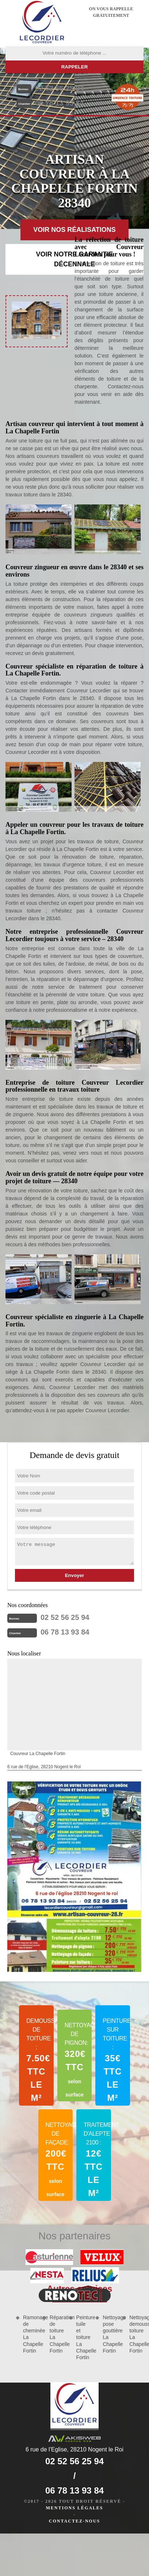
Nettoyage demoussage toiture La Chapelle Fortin (136, 2334)
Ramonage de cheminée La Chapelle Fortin (30, 2334)
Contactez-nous (74, 2521)
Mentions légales (74, 2507)
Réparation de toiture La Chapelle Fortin (57, 2334)
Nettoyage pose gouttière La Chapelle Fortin (110, 2334)
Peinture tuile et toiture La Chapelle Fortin (83, 2337)
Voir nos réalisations (74, 229)
